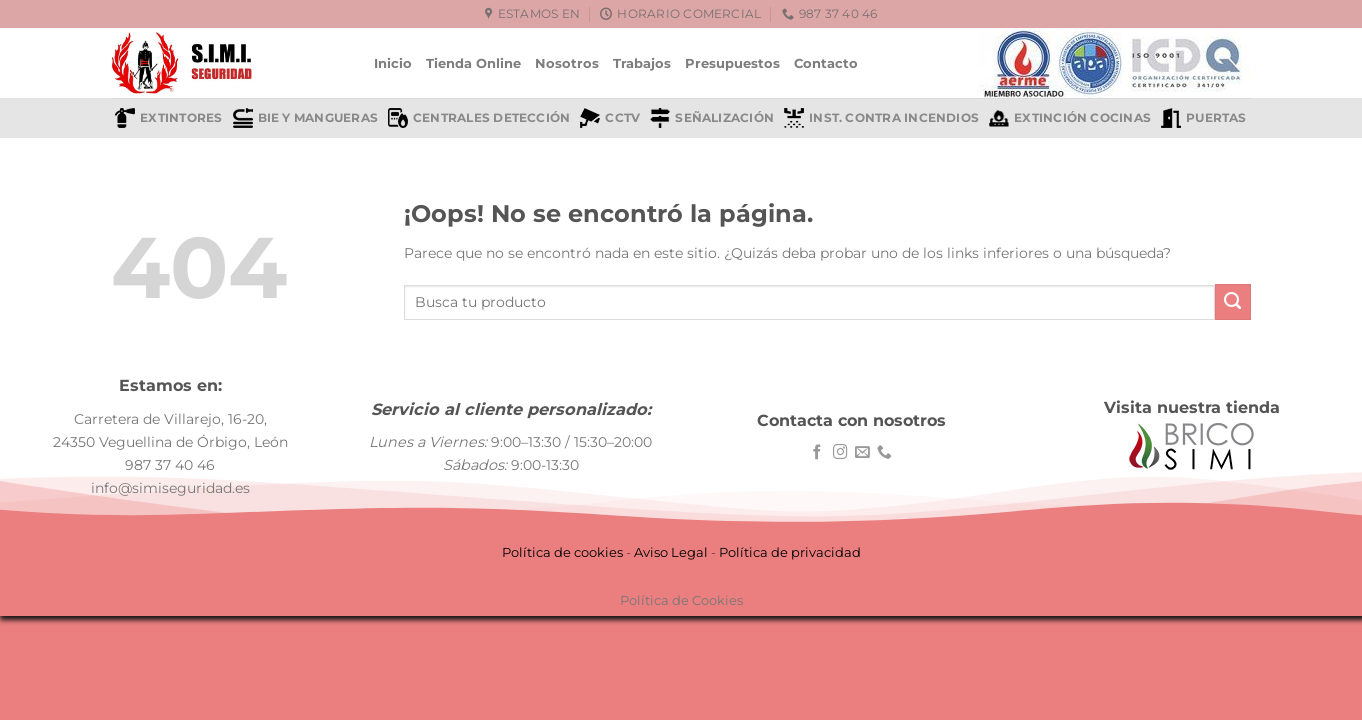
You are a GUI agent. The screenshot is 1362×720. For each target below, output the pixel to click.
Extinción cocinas (1070, 118)
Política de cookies (562, 552)
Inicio (393, 63)
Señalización (712, 118)
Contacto (826, 63)
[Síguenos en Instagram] (840, 453)
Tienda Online (473, 63)
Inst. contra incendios (881, 118)
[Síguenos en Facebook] (817, 453)
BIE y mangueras (305, 118)
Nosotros (567, 63)
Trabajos (642, 63)
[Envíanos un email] (862, 453)
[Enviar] (1233, 302)
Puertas (1204, 118)
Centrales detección (479, 118)
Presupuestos (732, 63)
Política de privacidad (790, 552)
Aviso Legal (671, 552)
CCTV (610, 118)
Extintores (168, 118)
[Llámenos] (884, 453)
